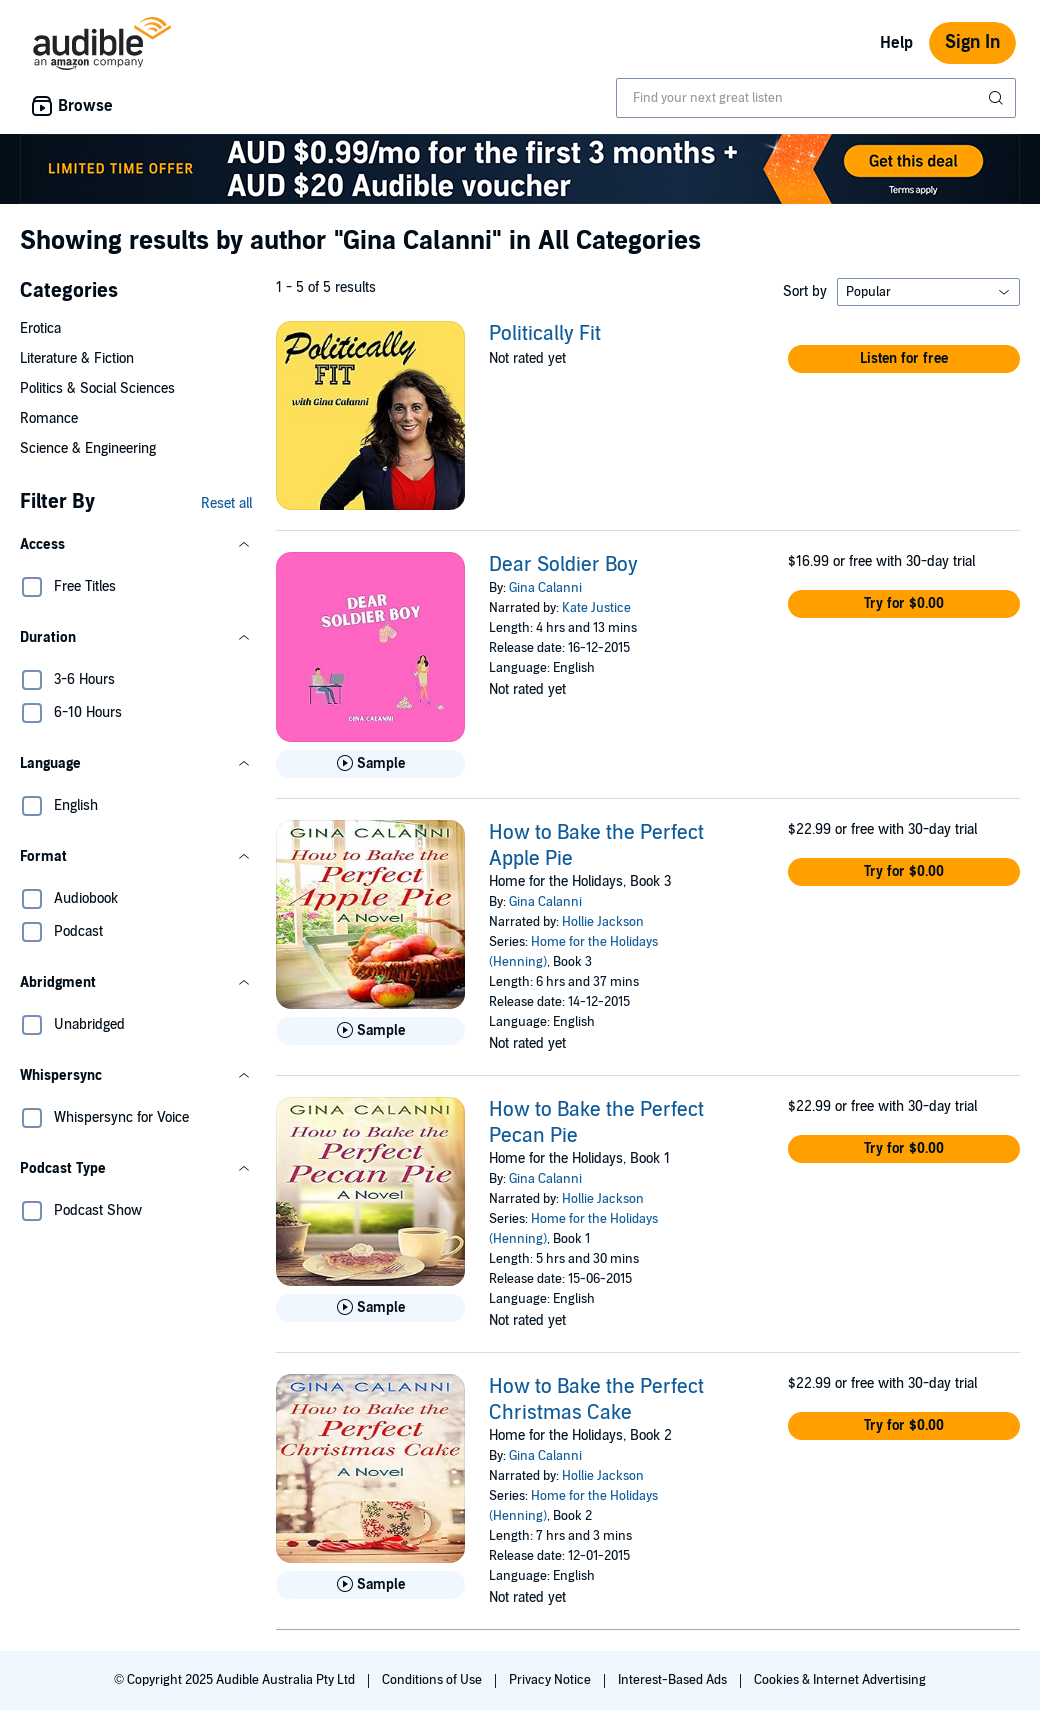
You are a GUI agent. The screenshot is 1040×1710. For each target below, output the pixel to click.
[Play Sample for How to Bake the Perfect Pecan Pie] (370, 1308)
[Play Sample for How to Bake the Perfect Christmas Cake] (370, 1585)
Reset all (226, 503)
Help (896, 43)
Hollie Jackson (603, 922)
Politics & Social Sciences (97, 388)
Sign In (972, 42)
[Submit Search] (998, 98)
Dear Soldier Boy (563, 565)
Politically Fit (545, 334)
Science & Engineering (88, 448)
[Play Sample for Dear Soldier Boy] (370, 764)
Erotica (40, 328)
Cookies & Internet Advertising (840, 1680)
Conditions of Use (433, 1680)
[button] (136, 545)
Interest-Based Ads (674, 1680)
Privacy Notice (551, 1680)
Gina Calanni (545, 588)
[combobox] (816, 98)
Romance (49, 418)
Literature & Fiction (77, 358)
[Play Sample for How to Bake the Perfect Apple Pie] (370, 1031)
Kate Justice (596, 608)
